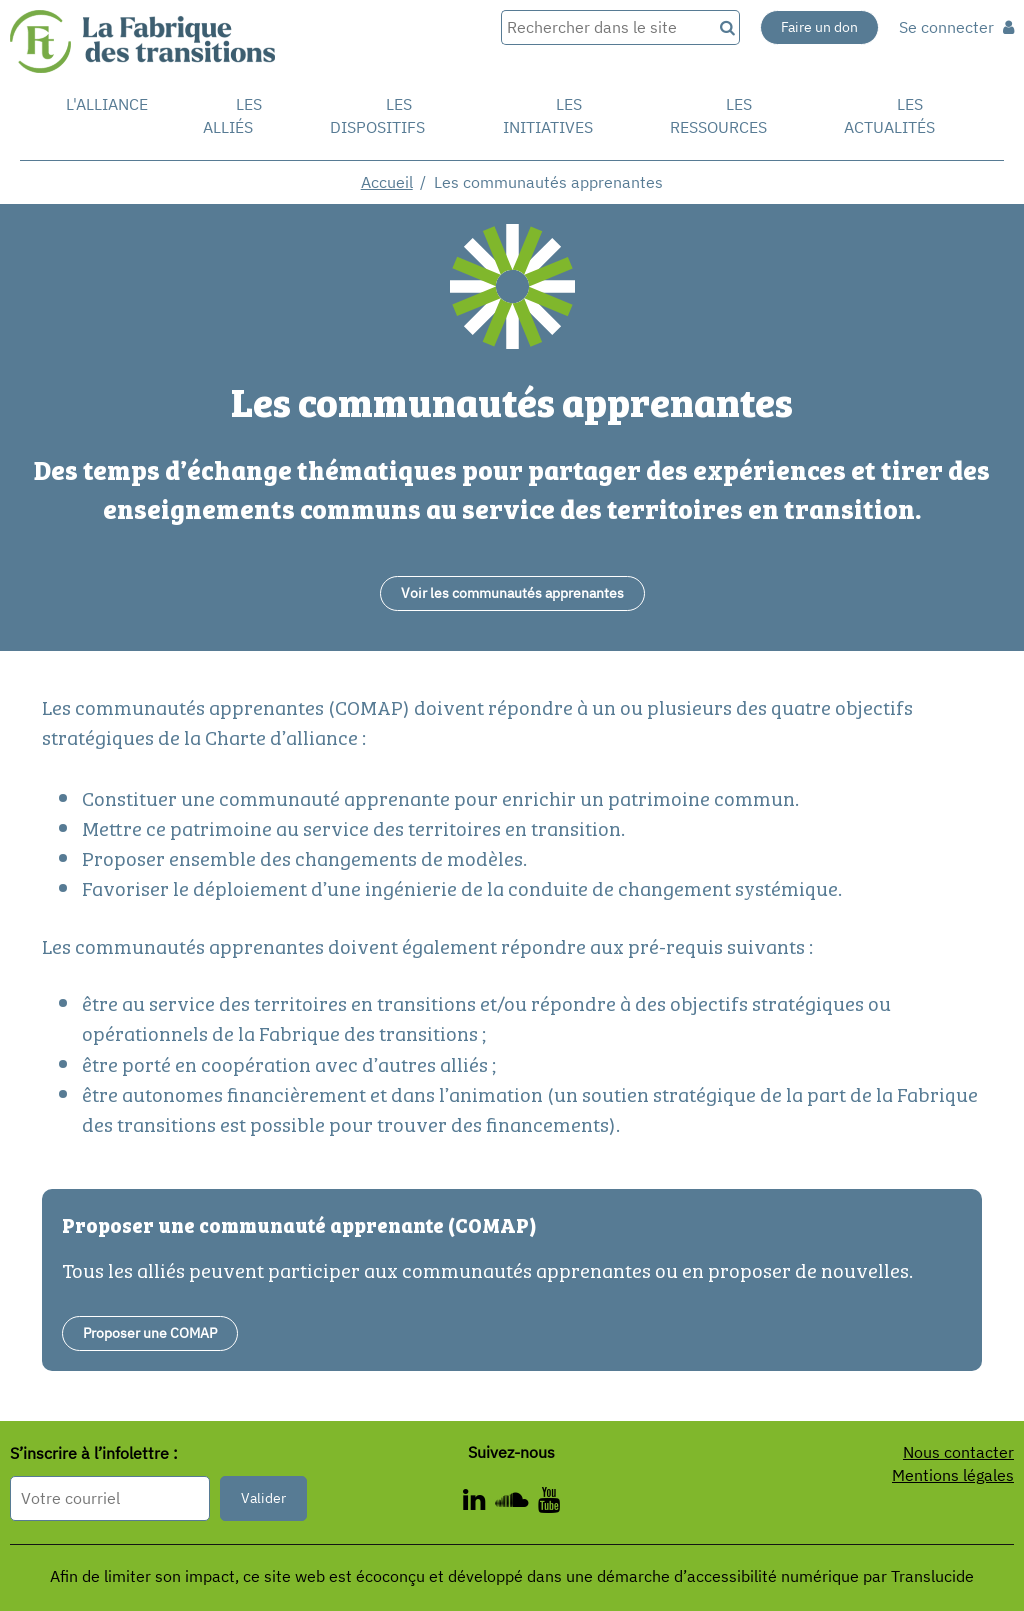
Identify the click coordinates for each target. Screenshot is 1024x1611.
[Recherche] (726, 27)
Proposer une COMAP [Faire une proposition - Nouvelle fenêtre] (150, 1333)
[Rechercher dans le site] (606, 27)
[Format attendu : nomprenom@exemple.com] (110, 1498)
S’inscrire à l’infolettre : (94, 1453)
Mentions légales (953, 1475)
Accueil (387, 182)
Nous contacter (958, 1452)
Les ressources (718, 115)
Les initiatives (548, 115)
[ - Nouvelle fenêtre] (549, 1503)
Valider (263, 1498)
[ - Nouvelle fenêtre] (516, 1503)
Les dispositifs (377, 115)
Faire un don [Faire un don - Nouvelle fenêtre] (819, 27)
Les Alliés (232, 115)
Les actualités (889, 115)
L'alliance (107, 104)
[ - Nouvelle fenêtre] (479, 1503)
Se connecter (956, 27)
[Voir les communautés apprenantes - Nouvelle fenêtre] (512, 593)
